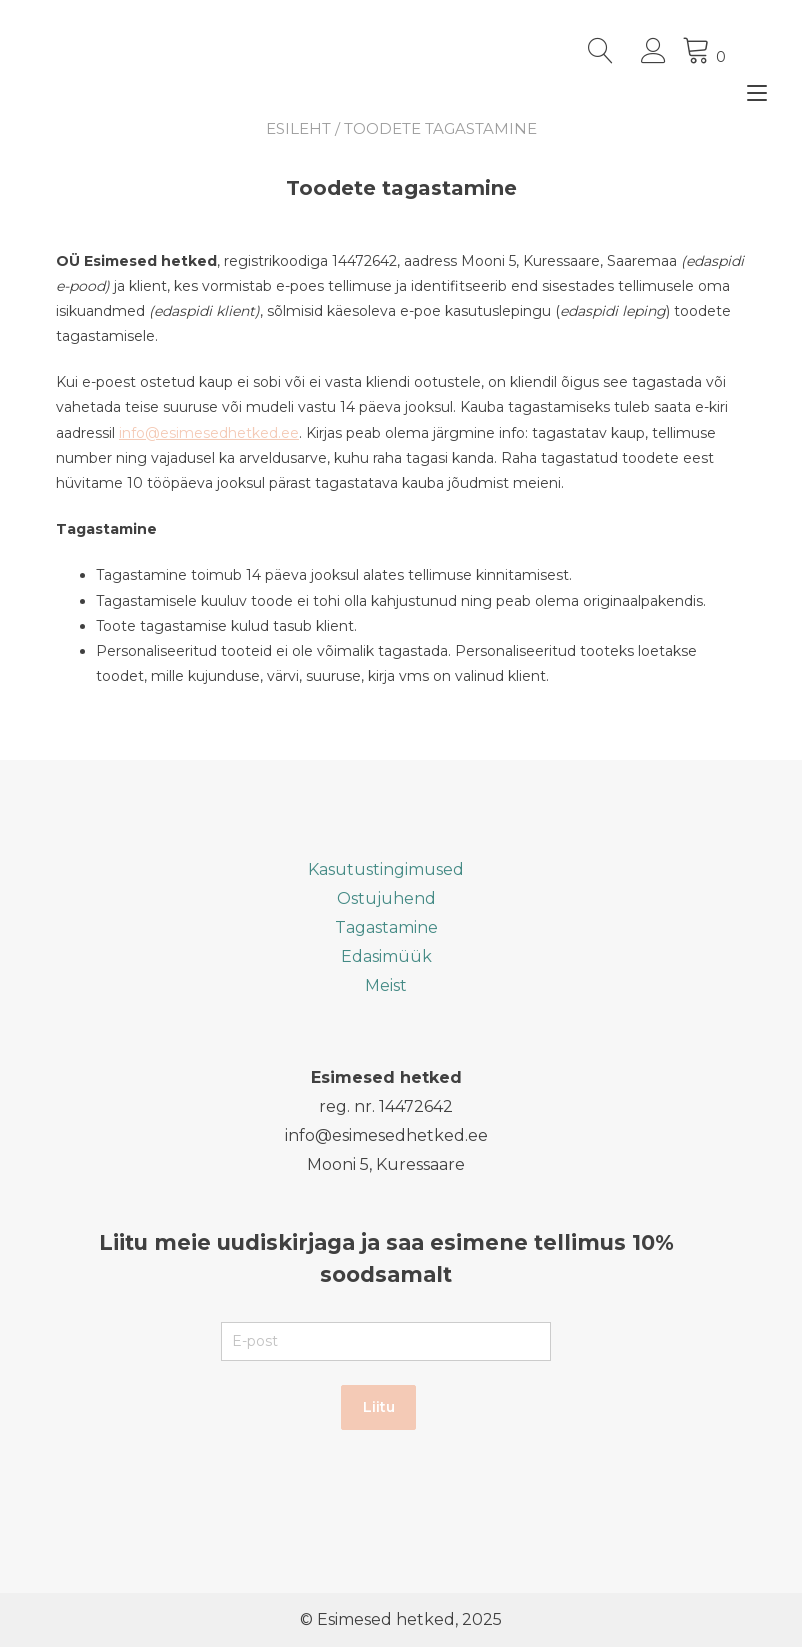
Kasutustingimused (386, 869)
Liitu (379, 1407)
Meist (386, 985)
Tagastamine (386, 927)
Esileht (298, 128)
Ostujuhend (386, 898)
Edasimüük (386, 956)
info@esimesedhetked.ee (209, 433)
